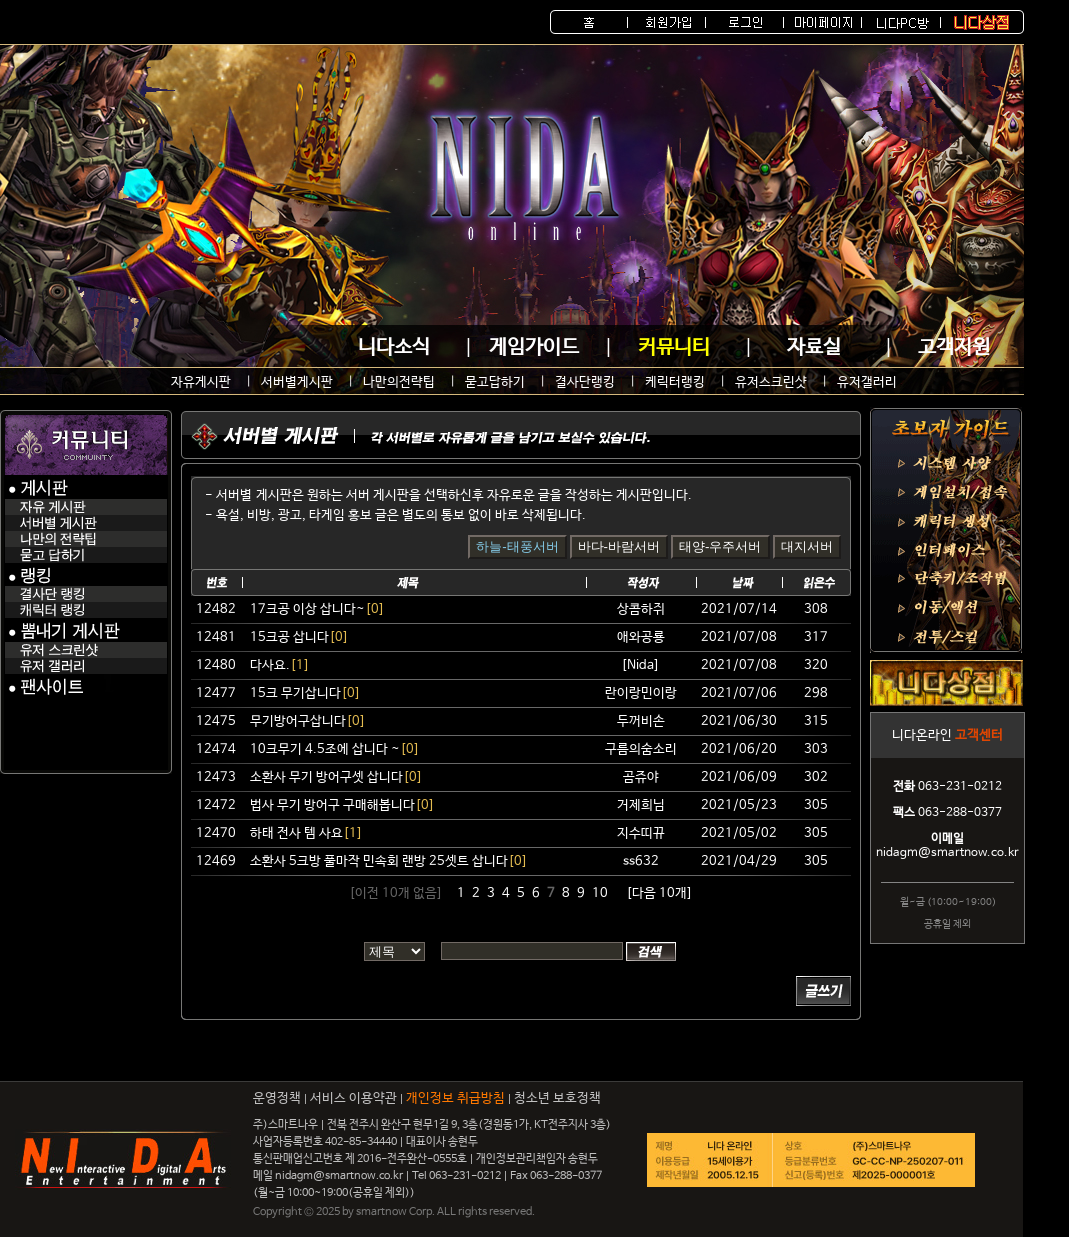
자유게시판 (201, 382)
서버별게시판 (297, 382)
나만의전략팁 (399, 382)
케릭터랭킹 (675, 382)
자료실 (814, 347)
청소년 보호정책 (557, 1098)
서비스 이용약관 (353, 1098)
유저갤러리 (867, 382)
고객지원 (954, 347)
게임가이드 (534, 347)
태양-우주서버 (720, 546)
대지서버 (807, 546)
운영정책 (277, 1098)
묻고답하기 (495, 382)
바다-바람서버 (619, 546)
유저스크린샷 (771, 382)
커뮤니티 (674, 347)
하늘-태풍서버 (517, 546)
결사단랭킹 (585, 382)
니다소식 (394, 347)
